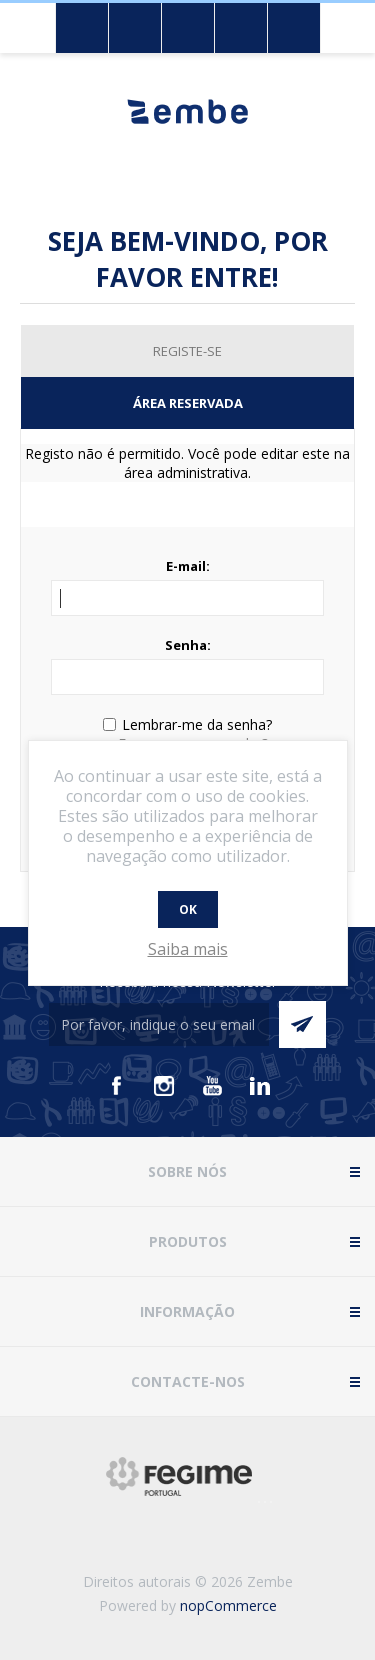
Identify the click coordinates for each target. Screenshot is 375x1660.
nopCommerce (228, 1605)
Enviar (302, 1024)
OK (188, 909)
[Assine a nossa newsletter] (159, 1024)
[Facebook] (116, 1086)
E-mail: (188, 566)
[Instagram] (164, 1086)
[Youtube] (212, 1086)
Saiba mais (188, 949)
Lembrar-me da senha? (197, 724)
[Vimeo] (260, 1086)
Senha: (188, 645)
